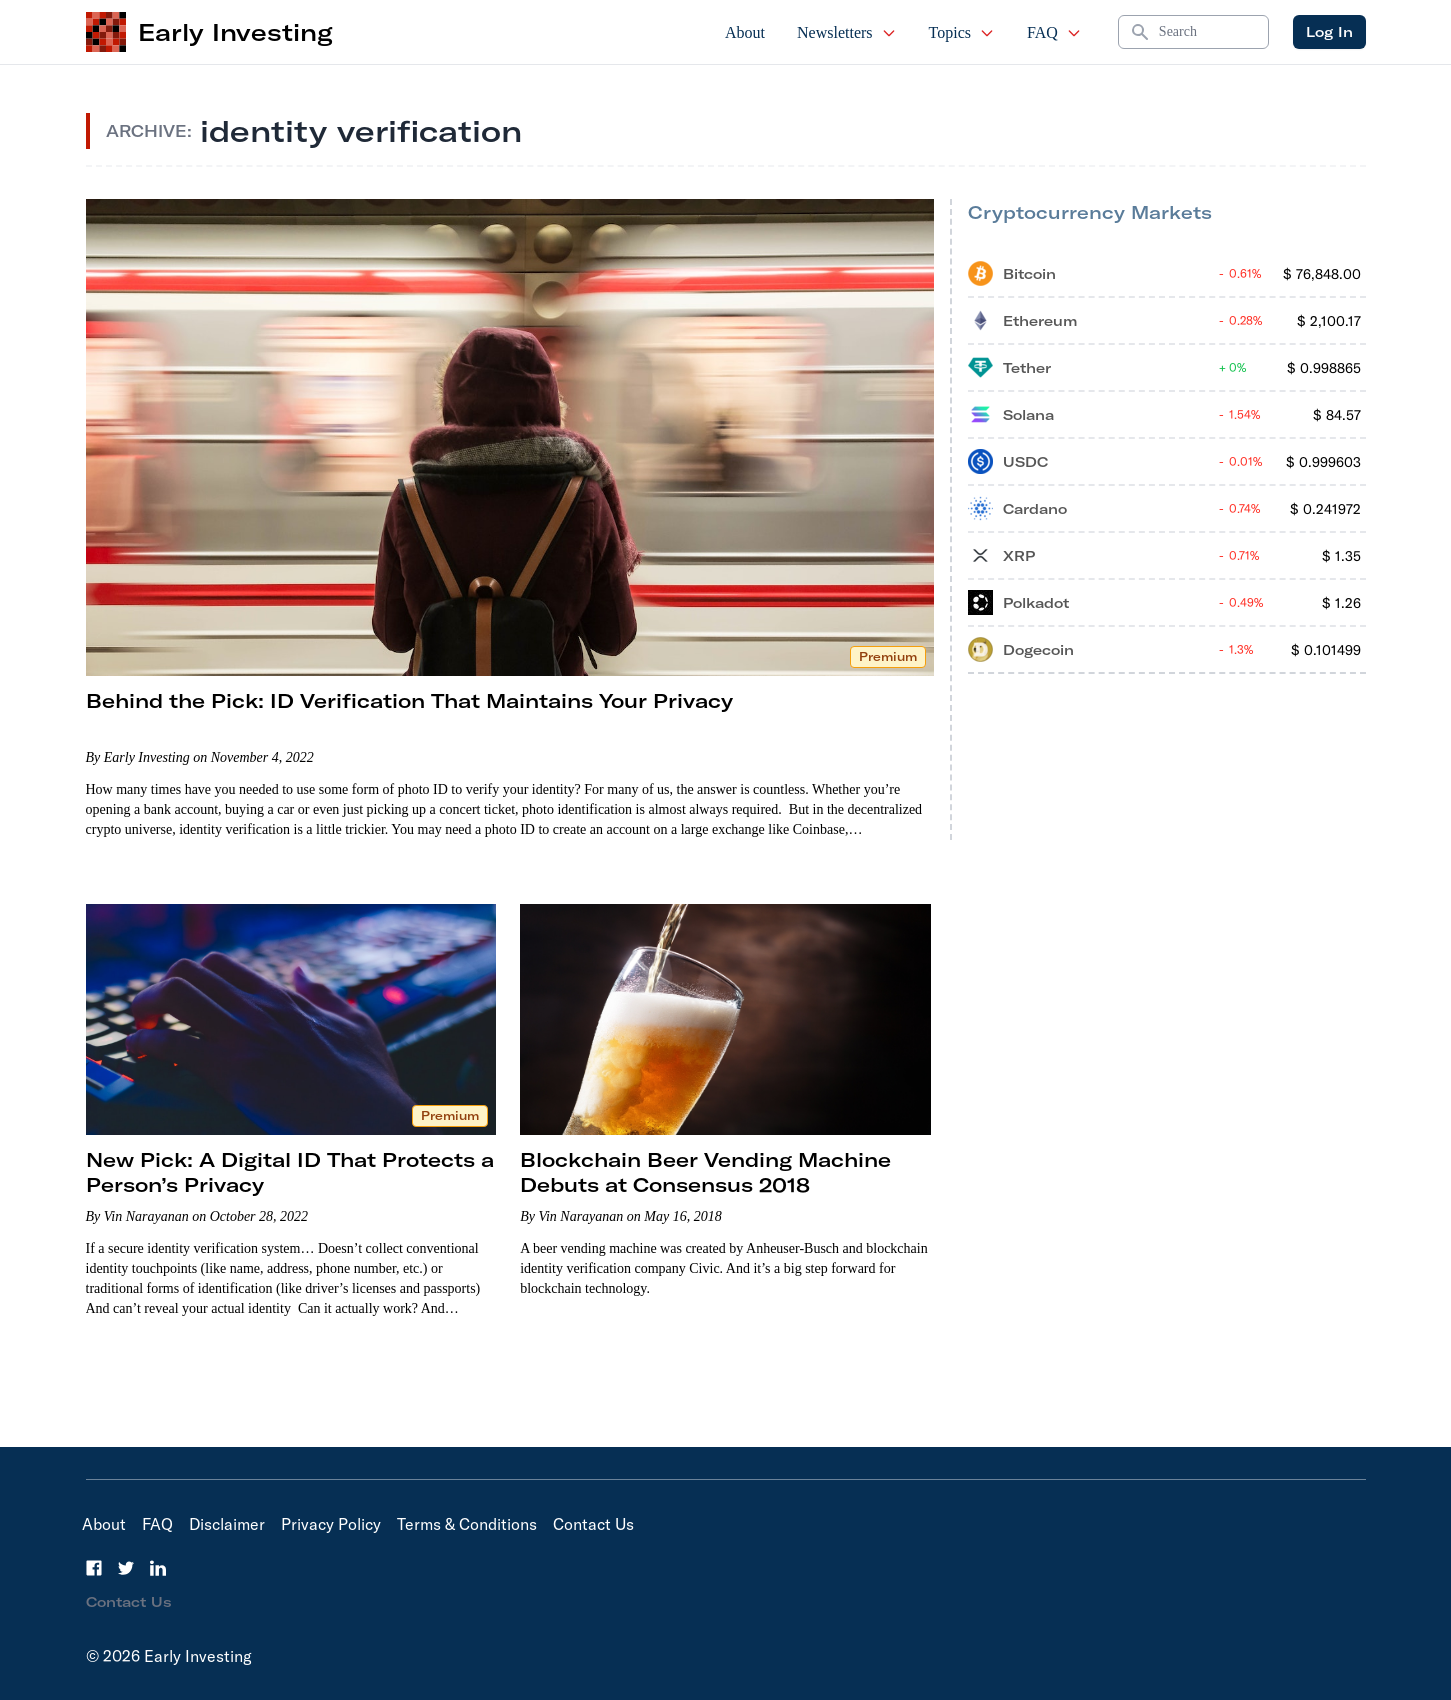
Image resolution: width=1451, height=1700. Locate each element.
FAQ (1054, 32)
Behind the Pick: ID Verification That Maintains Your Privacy (409, 700)
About (745, 32)
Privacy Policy (331, 1524)
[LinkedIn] (158, 1568)
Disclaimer (227, 1524)
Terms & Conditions (467, 1524)
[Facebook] (94, 1568)
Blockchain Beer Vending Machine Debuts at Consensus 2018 (705, 1172)
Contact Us (593, 1524)
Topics (962, 32)
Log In (1329, 32)
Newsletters (847, 32)
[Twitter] (126, 1568)
